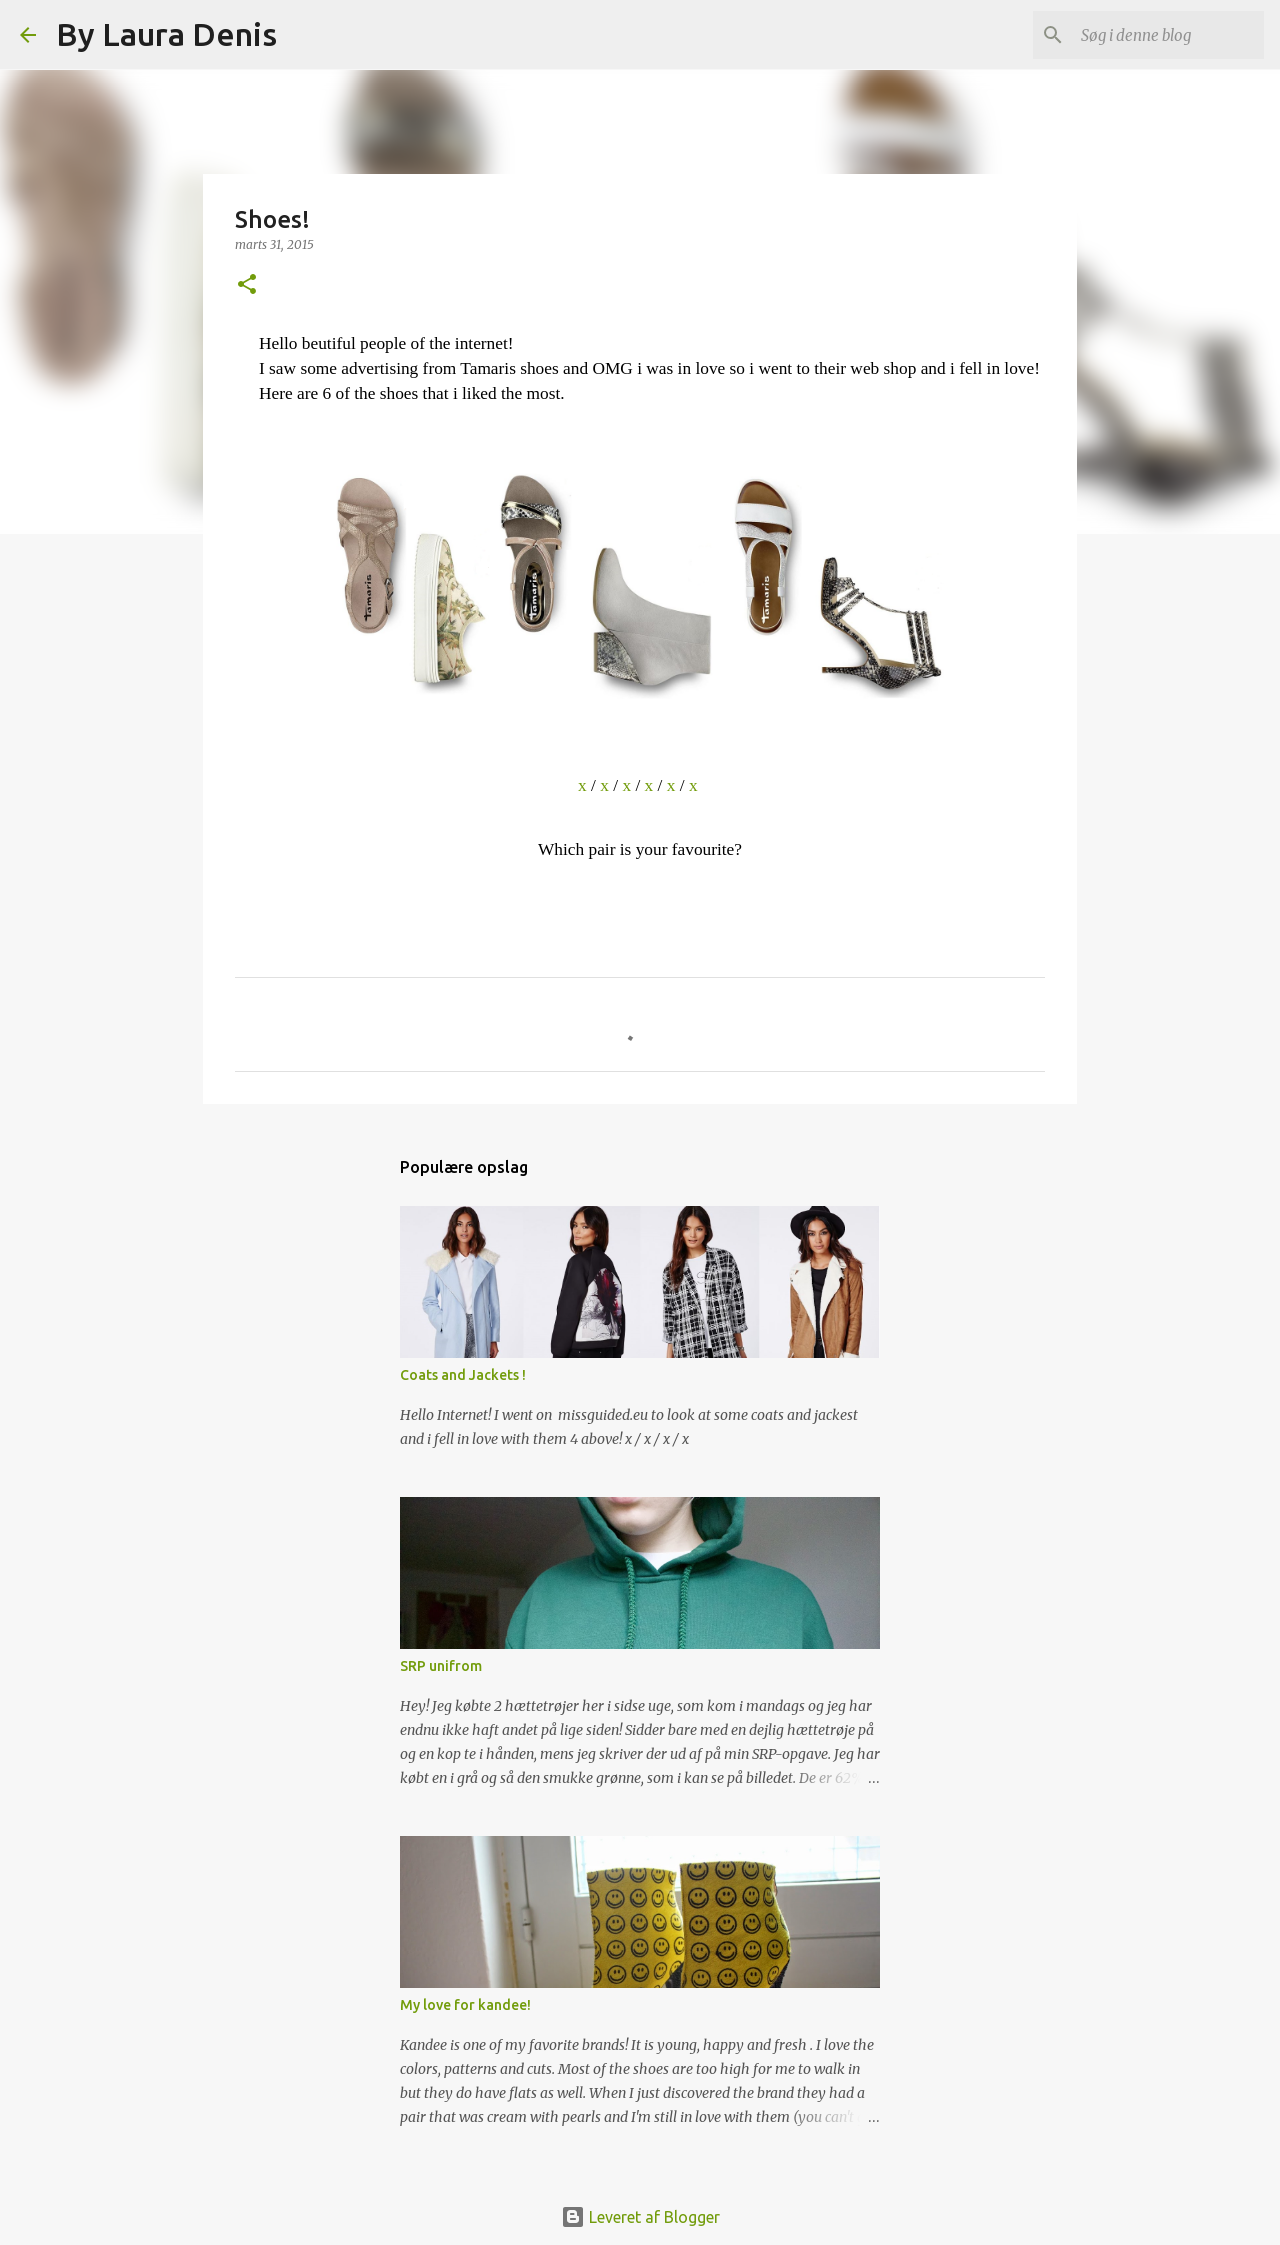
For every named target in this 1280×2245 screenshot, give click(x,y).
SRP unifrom (441, 1666)
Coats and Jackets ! (463, 1375)
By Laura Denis (166, 34)
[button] (247, 285)
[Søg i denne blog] (1159, 35)
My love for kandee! (465, 2005)
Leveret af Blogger (640, 2217)
